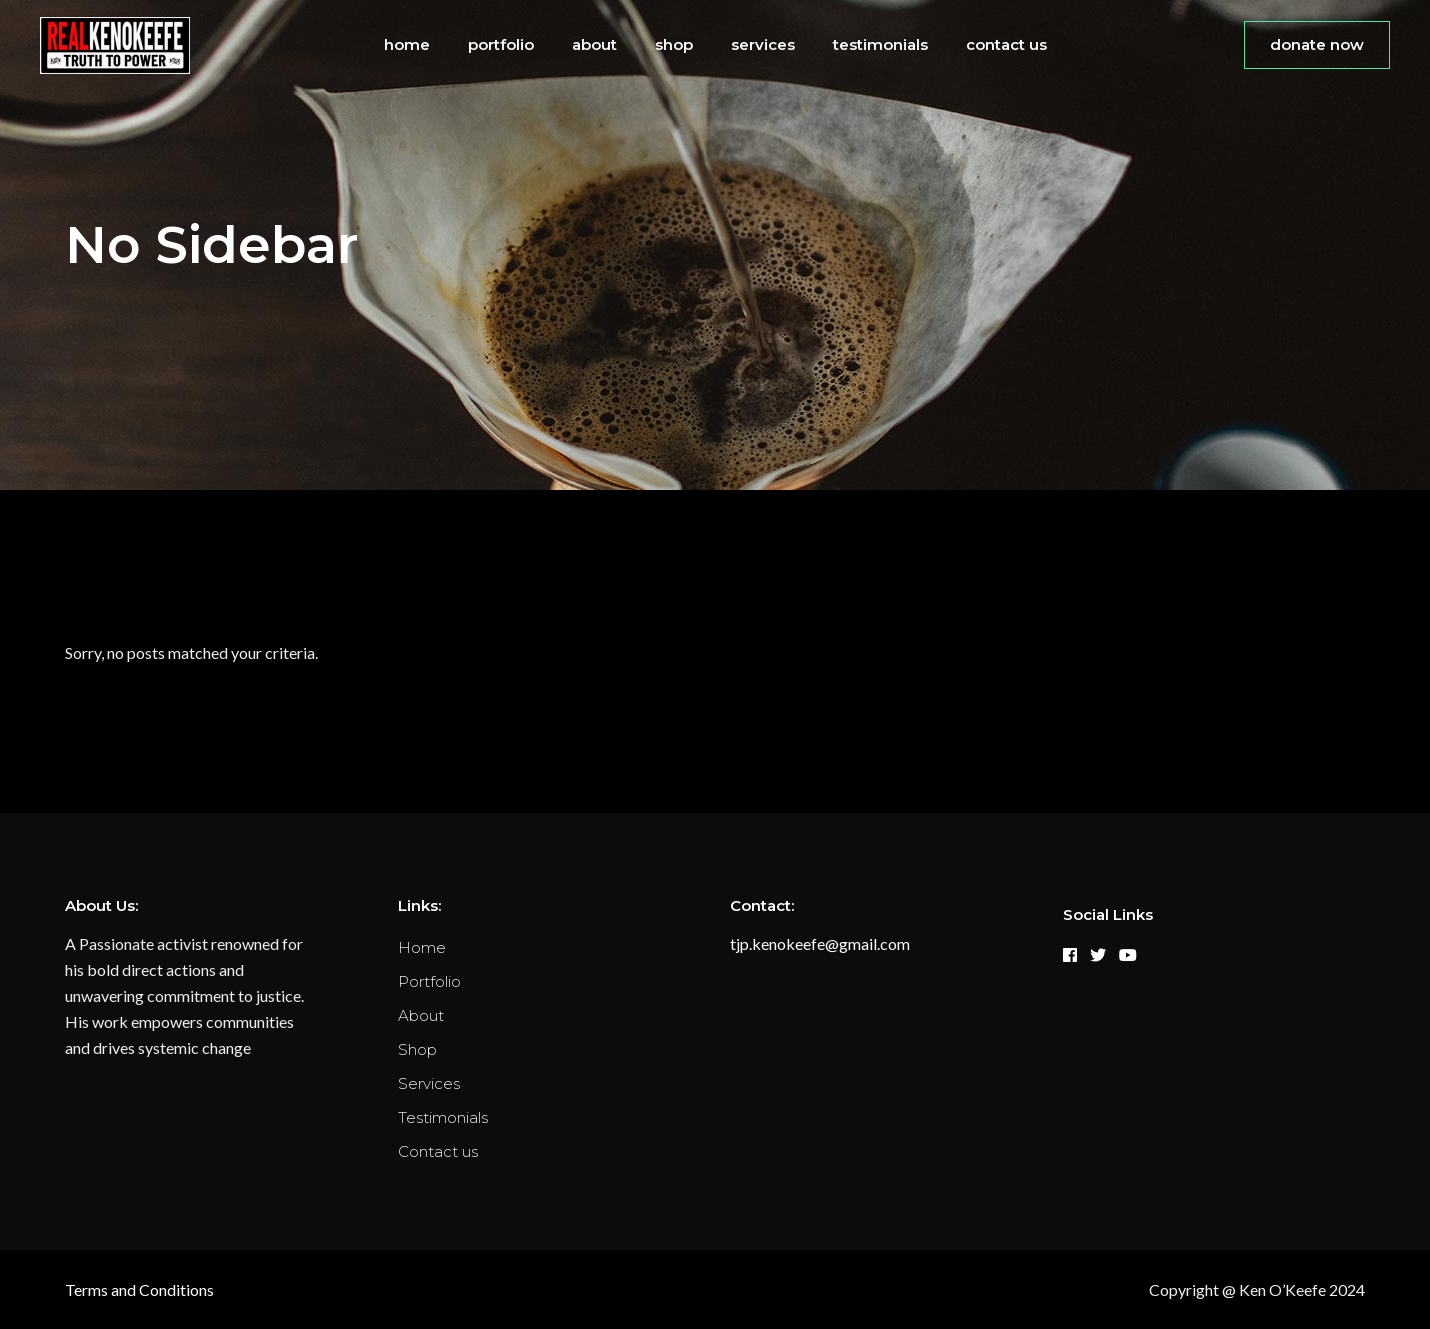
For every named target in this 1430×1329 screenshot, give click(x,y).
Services (429, 1083)
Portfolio (429, 981)
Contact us (438, 1151)
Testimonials (443, 1117)
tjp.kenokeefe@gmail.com (820, 943)
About (421, 1015)
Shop (417, 1049)
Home (422, 947)
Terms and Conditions (139, 1289)
